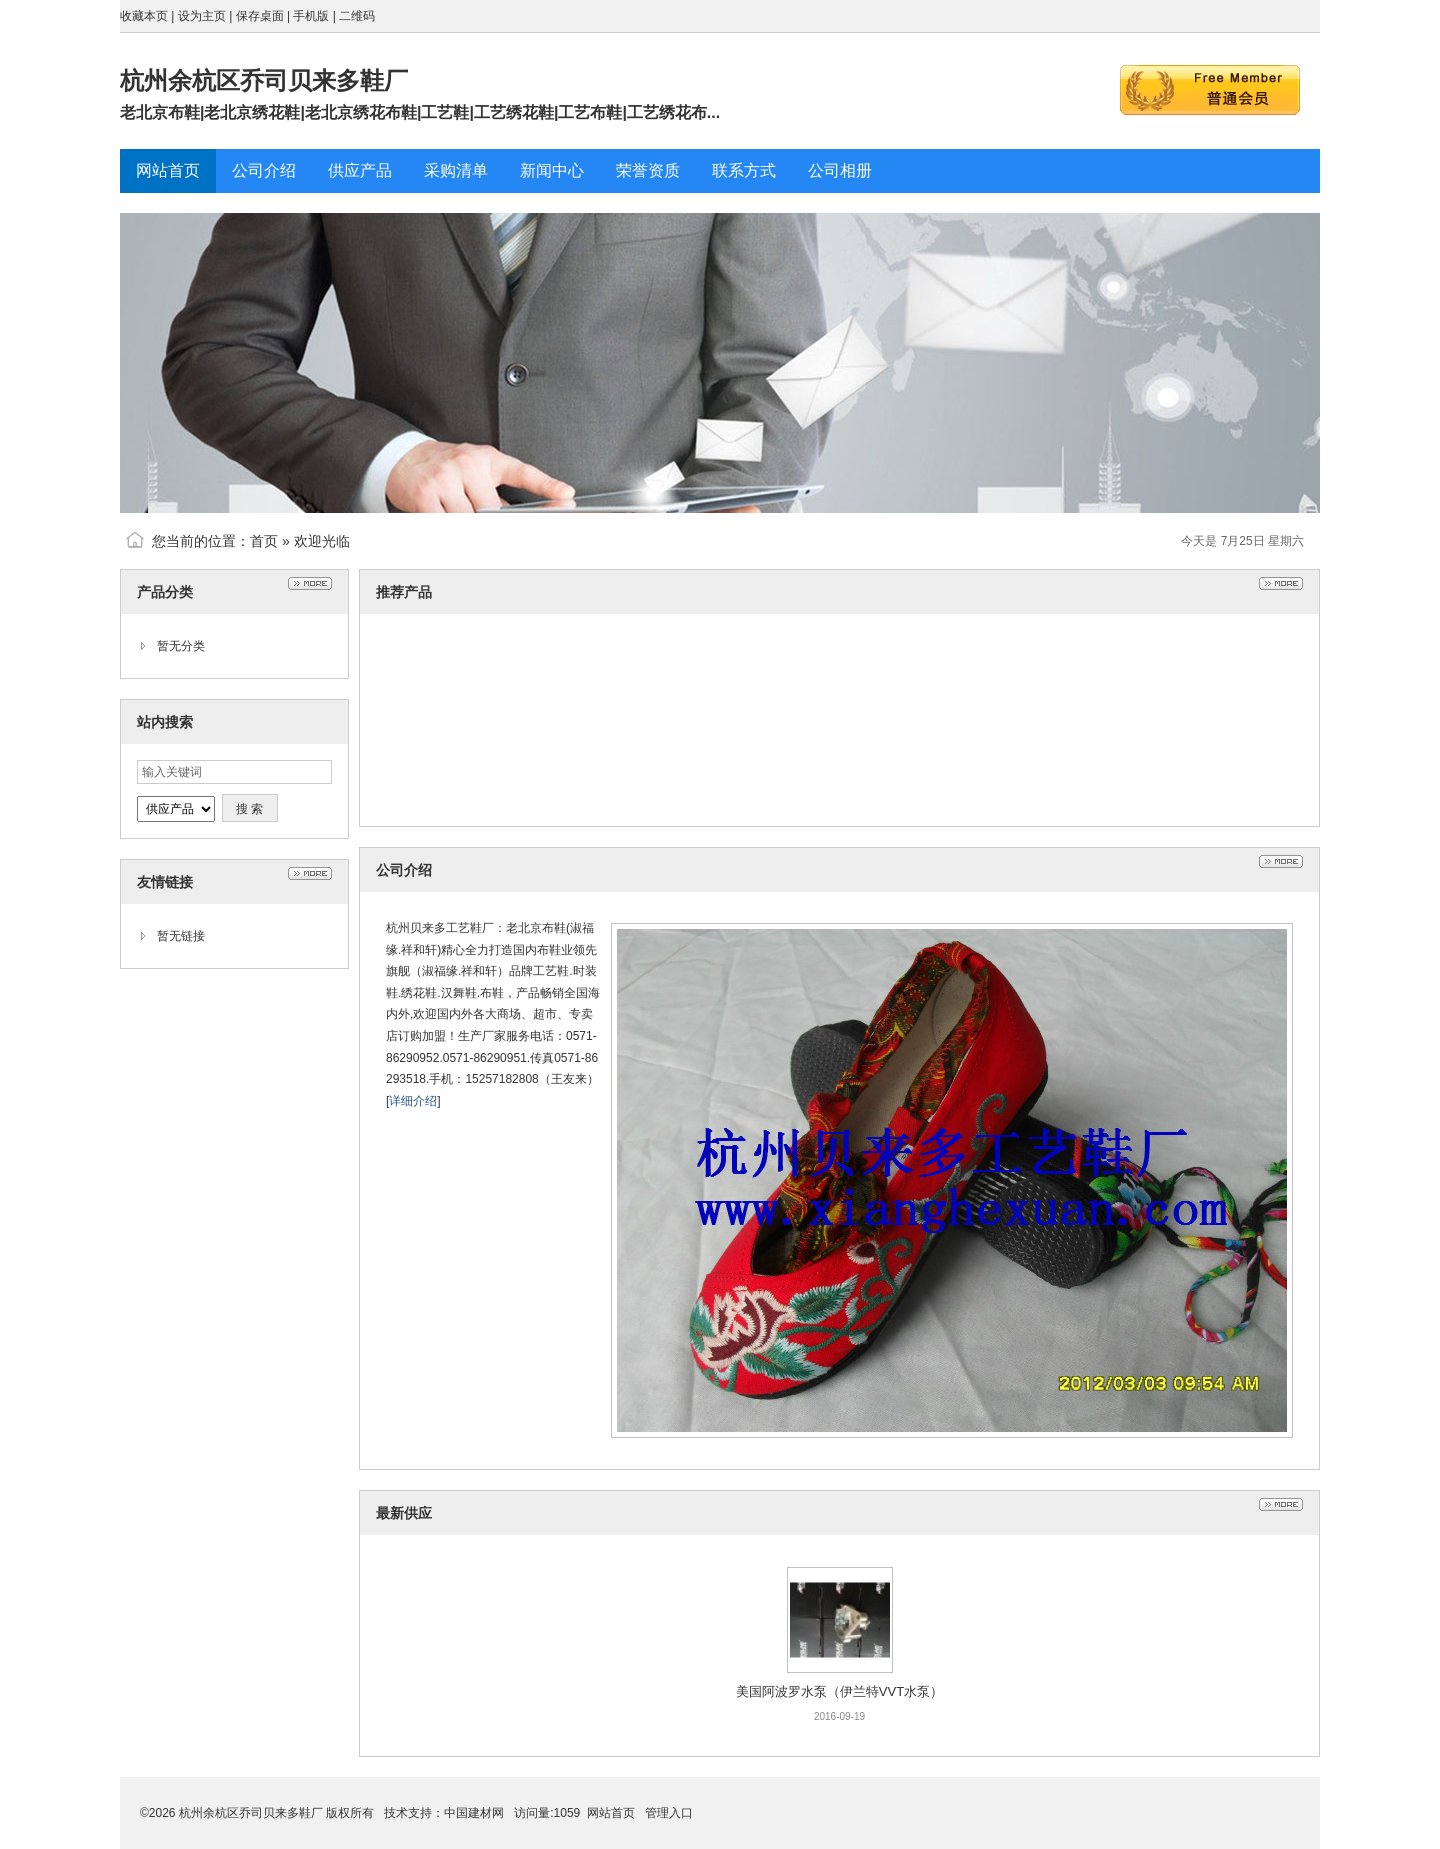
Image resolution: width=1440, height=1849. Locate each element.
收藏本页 (144, 16)
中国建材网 (474, 1813)
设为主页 (202, 16)
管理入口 (669, 1813)
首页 (264, 541)
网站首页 (611, 1813)
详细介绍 (413, 1101)
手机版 (311, 16)
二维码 (357, 16)
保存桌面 (260, 16)
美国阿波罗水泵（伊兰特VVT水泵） (839, 1691)
